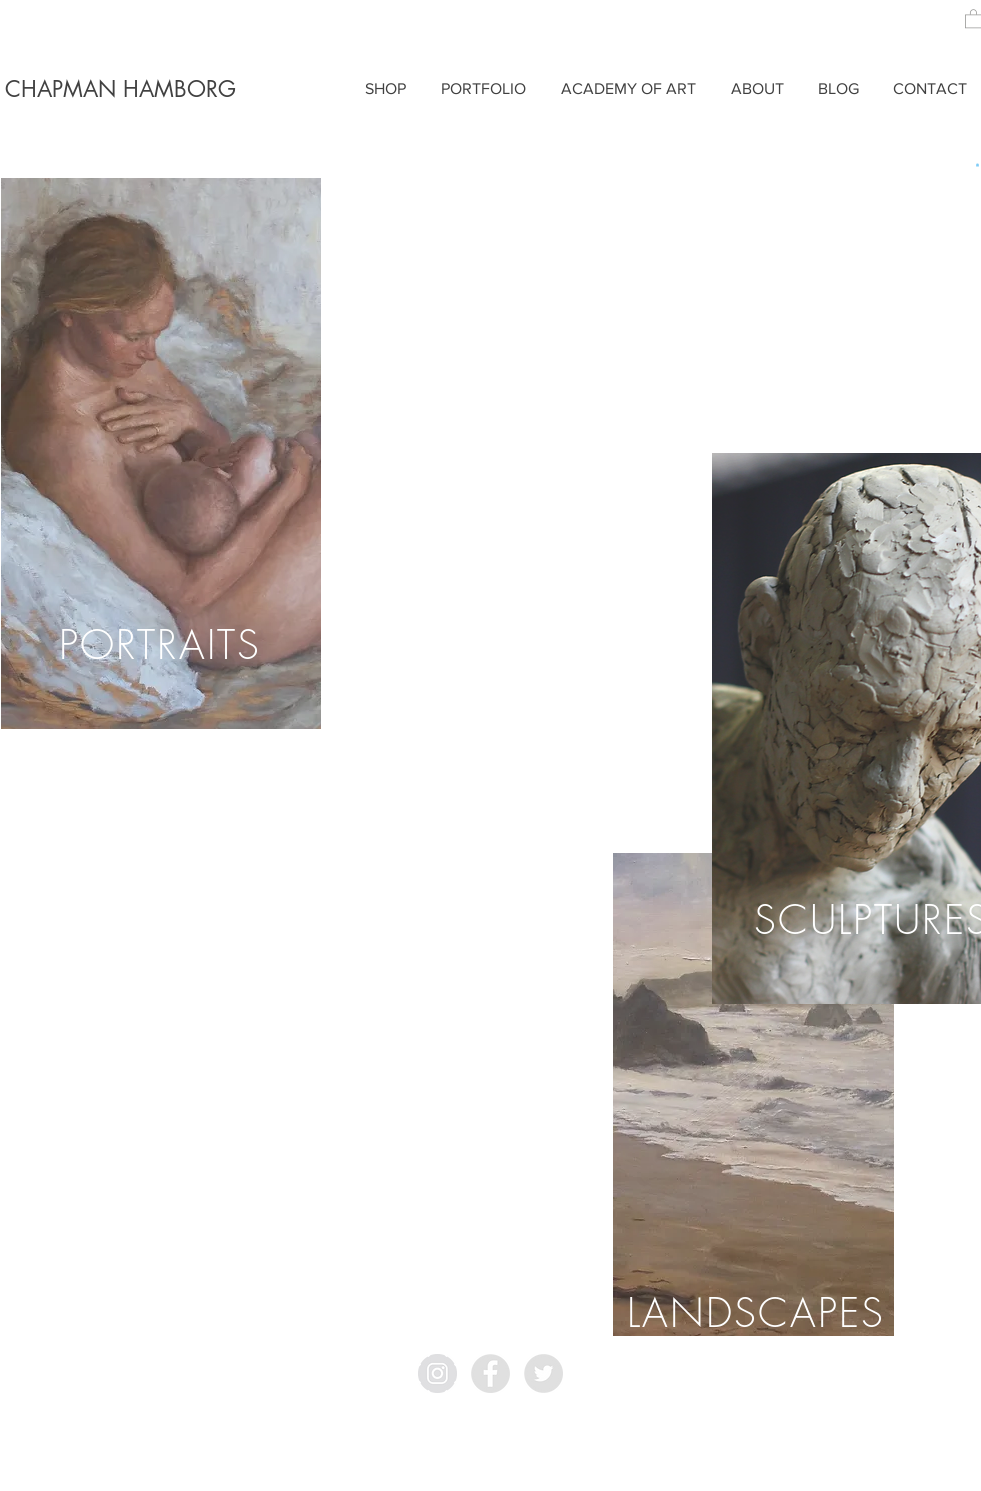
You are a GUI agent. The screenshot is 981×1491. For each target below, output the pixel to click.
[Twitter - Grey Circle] (543, 1373)
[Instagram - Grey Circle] (437, 1373)
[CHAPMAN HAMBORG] (121, 89)
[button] (977, 165)
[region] (161, 453)
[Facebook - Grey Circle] (490, 1373)
